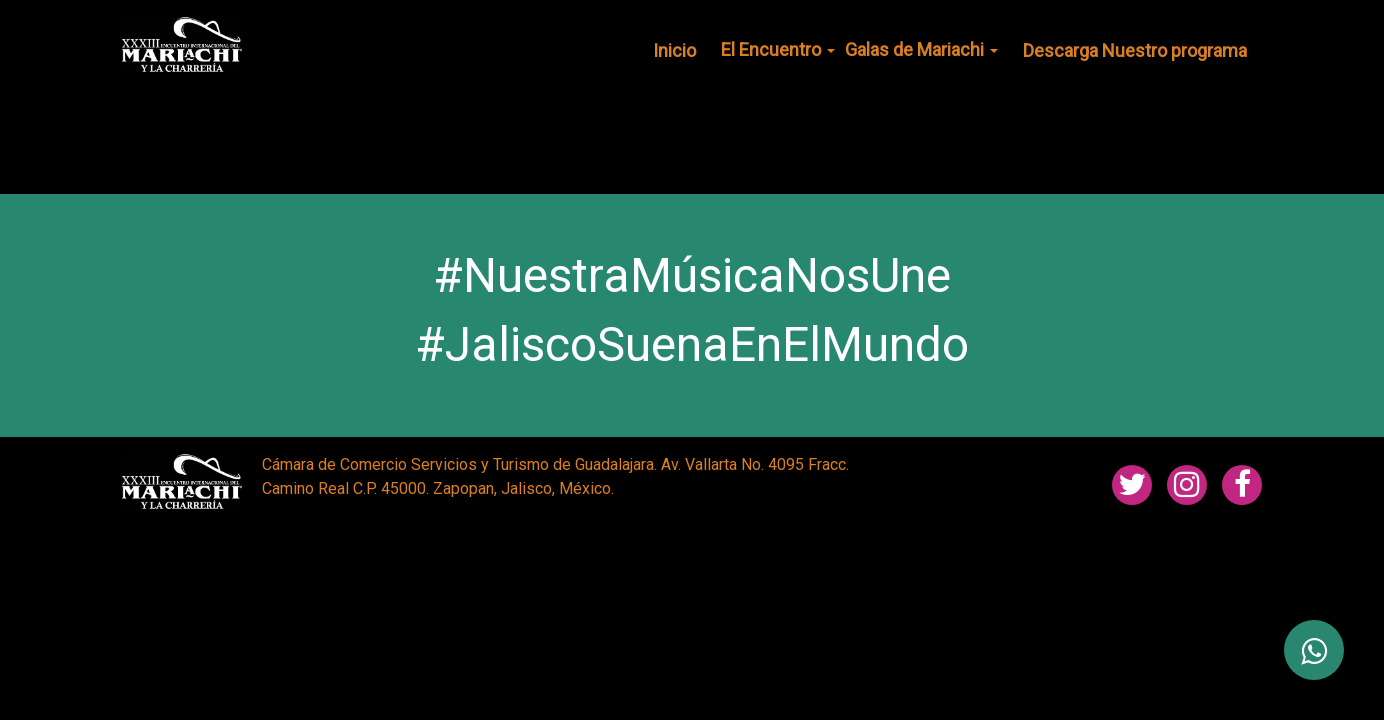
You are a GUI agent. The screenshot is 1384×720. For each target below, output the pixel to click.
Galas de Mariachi (921, 49)
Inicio (674, 50)
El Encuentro (778, 49)
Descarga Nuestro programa (1135, 50)
